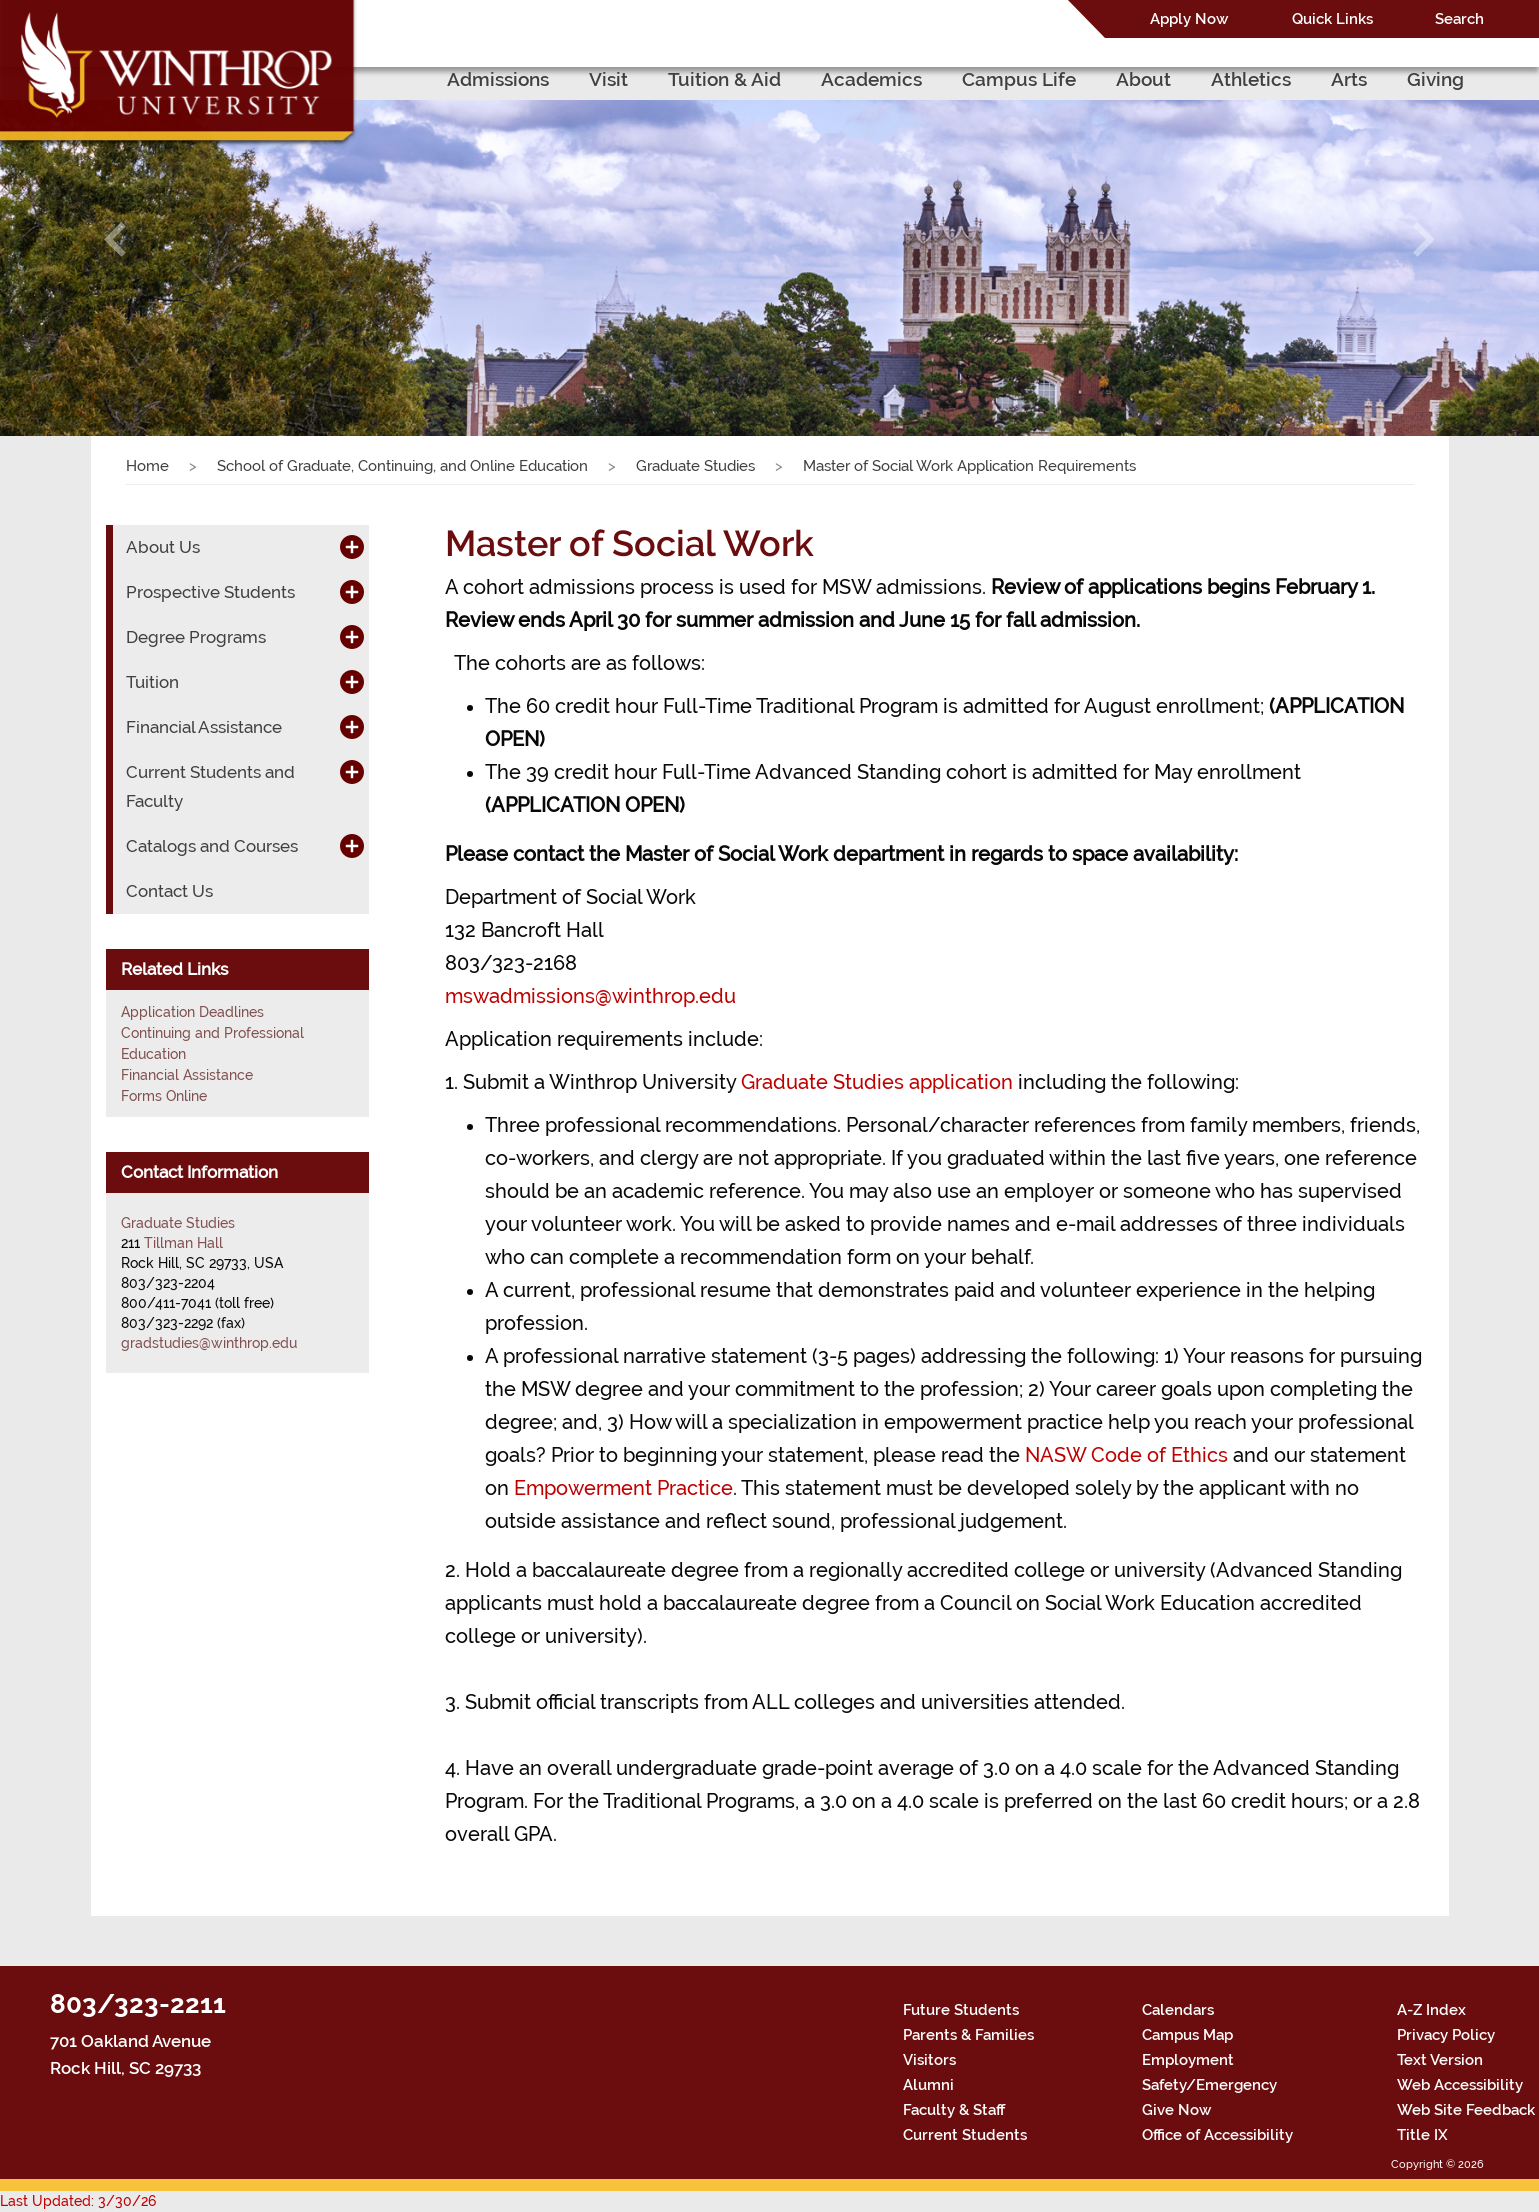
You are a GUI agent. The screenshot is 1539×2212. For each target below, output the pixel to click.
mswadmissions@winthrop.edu (590, 996)
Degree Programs (196, 637)
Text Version (1440, 2060)
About (1143, 79)
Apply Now (1189, 19)
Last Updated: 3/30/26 (78, 2201)
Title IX (1422, 2135)
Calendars (1178, 2010)
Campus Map (1187, 2035)
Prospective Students (210, 592)
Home (147, 466)
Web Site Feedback (1466, 2110)
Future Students (961, 2010)
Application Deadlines (192, 1012)
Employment (1188, 2060)
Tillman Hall (183, 1243)
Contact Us (169, 891)
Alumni (928, 2085)
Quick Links (1332, 19)
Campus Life (1019, 79)
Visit (608, 79)
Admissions (498, 79)
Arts (1349, 79)
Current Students (965, 2135)
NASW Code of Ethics (1126, 1455)
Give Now (1176, 2110)
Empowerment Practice (623, 1488)
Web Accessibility (1460, 2085)
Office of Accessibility (1217, 2135)
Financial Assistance (204, 727)
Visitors (929, 2060)
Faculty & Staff (954, 2110)
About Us (163, 547)
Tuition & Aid (724, 79)
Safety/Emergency (1209, 2085)
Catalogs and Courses (212, 846)
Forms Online (164, 1096)
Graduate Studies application (877, 1082)
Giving (1435, 79)
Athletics (1251, 79)
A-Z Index (1431, 2010)
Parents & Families (968, 2035)
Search (1459, 19)
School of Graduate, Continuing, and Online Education (402, 466)
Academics (871, 79)
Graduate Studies (695, 466)
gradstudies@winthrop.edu (209, 1343)
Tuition (152, 682)
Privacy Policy (1446, 2035)
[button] (115, 240)
